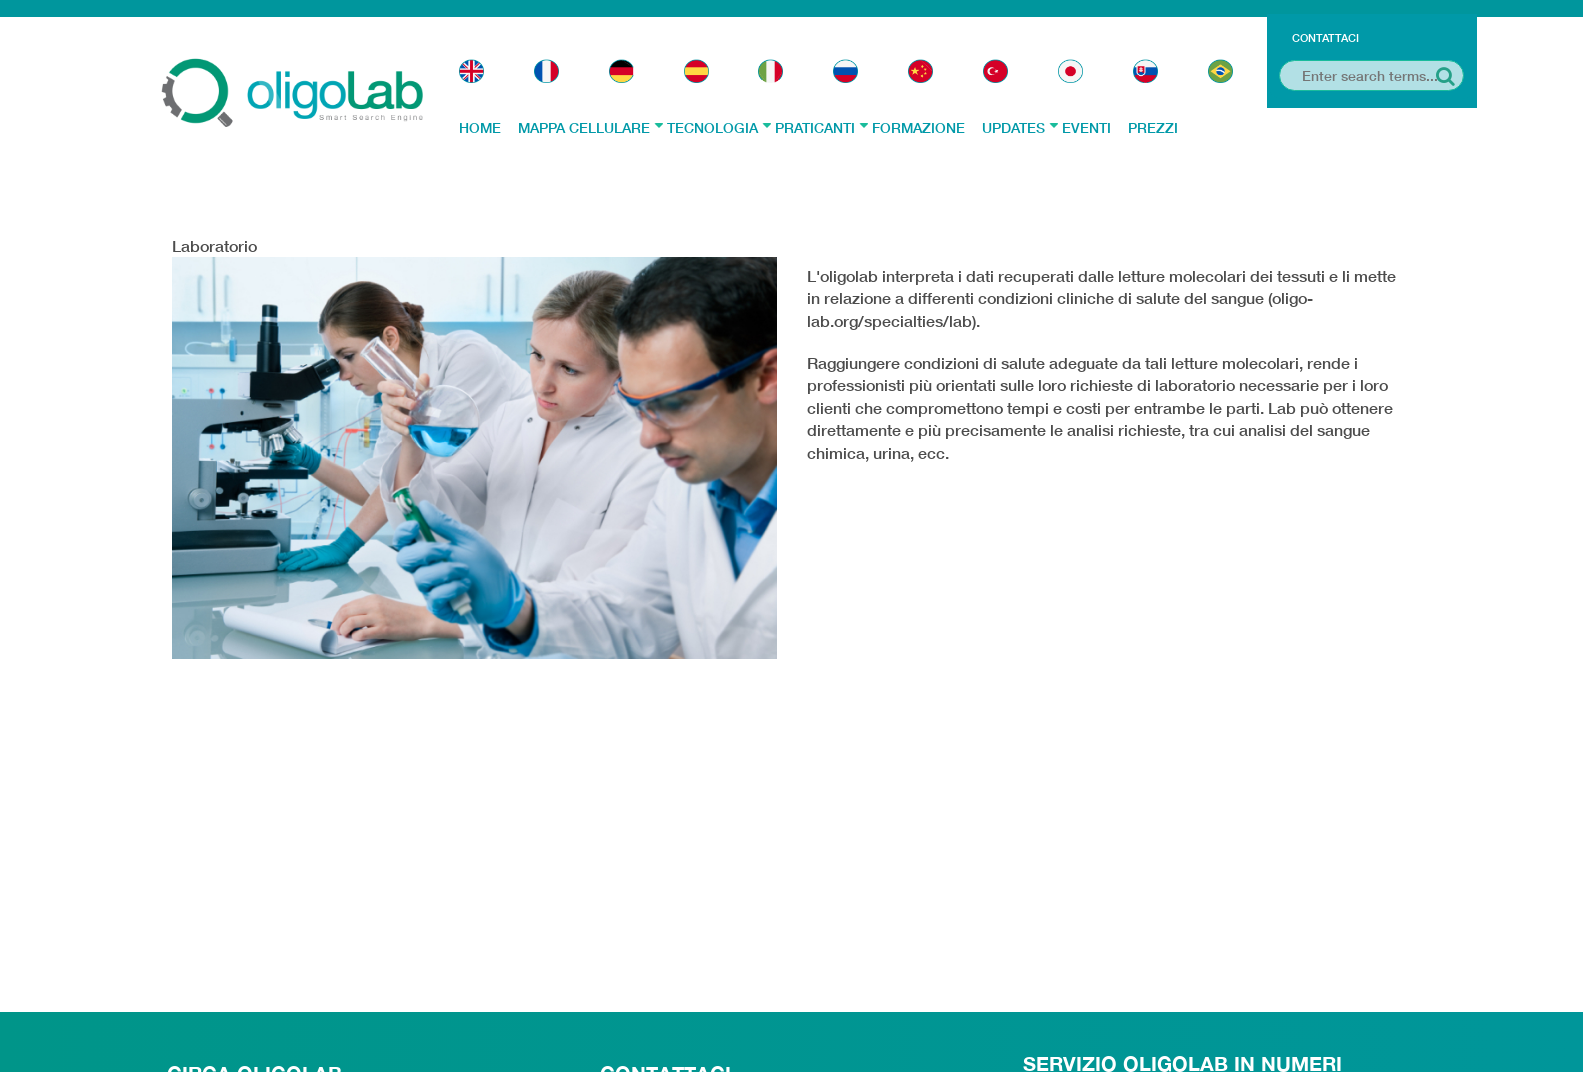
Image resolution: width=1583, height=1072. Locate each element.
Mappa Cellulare (590, 127)
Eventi (1086, 127)
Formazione (918, 127)
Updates (1020, 127)
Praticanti (821, 127)
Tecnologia (719, 127)
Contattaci (1325, 37)
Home (480, 127)
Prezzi (1153, 127)
